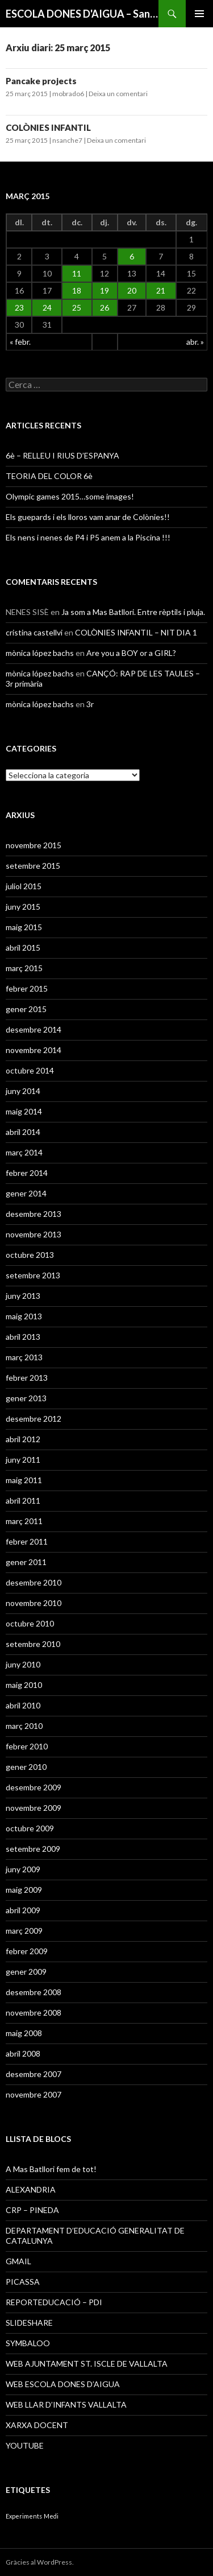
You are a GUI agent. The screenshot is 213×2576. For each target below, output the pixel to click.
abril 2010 (23, 1705)
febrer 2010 (27, 1746)
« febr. (20, 341)
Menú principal (199, 13)
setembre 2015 (33, 865)
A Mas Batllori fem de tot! (51, 2169)
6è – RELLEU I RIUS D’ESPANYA (62, 455)
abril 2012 (23, 1439)
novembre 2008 (33, 2012)
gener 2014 (26, 1193)
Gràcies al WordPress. (40, 2562)
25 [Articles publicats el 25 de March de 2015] (76, 307)
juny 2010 (23, 1664)
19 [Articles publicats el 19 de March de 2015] (104, 290)
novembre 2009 (33, 1808)
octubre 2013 (30, 1255)
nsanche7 (67, 140)
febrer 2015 (27, 988)
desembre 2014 (33, 1029)
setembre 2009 (33, 1848)
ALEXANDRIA (31, 2189)
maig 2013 (24, 1316)
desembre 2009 (33, 1787)
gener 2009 (26, 1971)
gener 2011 (26, 1562)
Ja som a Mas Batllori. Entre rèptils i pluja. (133, 612)
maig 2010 (24, 1685)
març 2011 (24, 1521)
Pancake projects (41, 81)
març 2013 (24, 1357)
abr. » (195, 341)
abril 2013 (23, 1336)
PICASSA (23, 2281)
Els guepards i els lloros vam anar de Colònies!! (88, 517)
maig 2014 (24, 1111)
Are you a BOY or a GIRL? (131, 653)
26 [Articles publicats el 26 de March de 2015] (104, 307)
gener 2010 (26, 1767)
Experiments (24, 2516)
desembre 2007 (33, 2074)
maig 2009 (24, 1889)
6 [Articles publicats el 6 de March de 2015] (132, 256)
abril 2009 (23, 1910)
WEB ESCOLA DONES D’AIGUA (63, 2384)
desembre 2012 (33, 1418)
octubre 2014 (30, 1070)
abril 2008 (23, 2053)
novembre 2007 (33, 2094)
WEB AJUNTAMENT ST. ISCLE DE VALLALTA (87, 2363)
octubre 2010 (30, 1623)
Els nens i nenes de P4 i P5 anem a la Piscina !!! (88, 537)
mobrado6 (68, 93)
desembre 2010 (33, 1582)
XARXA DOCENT (37, 2425)
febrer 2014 (27, 1173)
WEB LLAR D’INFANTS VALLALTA (66, 2404)
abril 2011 (23, 1500)
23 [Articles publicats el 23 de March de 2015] (19, 307)
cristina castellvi (34, 632)
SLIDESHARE (29, 2322)
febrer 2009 (27, 1951)
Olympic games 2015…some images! (70, 496)
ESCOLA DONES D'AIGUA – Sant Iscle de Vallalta (82, 13)
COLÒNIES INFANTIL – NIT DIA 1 (136, 632)
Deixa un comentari (118, 93)
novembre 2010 (33, 1603)
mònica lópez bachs (40, 653)
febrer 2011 (27, 1541)
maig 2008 (24, 2033)
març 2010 (24, 1726)
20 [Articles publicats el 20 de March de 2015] (131, 290)
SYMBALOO (28, 2343)
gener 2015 (26, 1009)
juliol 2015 (23, 886)
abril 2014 (23, 1132)
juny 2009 (23, 1869)
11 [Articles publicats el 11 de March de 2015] (76, 273)
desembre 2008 (33, 1992)
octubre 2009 (30, 1828)
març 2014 (24, 1152)
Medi (51, 2516)
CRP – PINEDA (32, 2210)
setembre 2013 (33, 1275)
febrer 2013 (27, 1377)
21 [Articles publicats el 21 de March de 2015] (160, 290)
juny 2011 (23, 1459)
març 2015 (24, 968)
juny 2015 (23, 906)
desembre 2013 (33, 1214)
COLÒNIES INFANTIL (48, 127)
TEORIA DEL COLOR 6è (49, 476)
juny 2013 (23, 1296)
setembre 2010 (33, 1644)
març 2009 (24, 1930)
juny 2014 (23, 1091)
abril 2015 (23, 947)
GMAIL (18, 2261)
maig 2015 (24, 927)
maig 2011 (24, 1480)
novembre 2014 (33, 1050)
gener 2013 (26, 1398)
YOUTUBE (25, 2445)
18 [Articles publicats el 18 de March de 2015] (76, 290)
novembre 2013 (33, 1234)
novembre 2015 (33, 845)
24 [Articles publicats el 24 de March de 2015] (47, 307)
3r (90, 704)
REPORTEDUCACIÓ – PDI (54, 2302)
